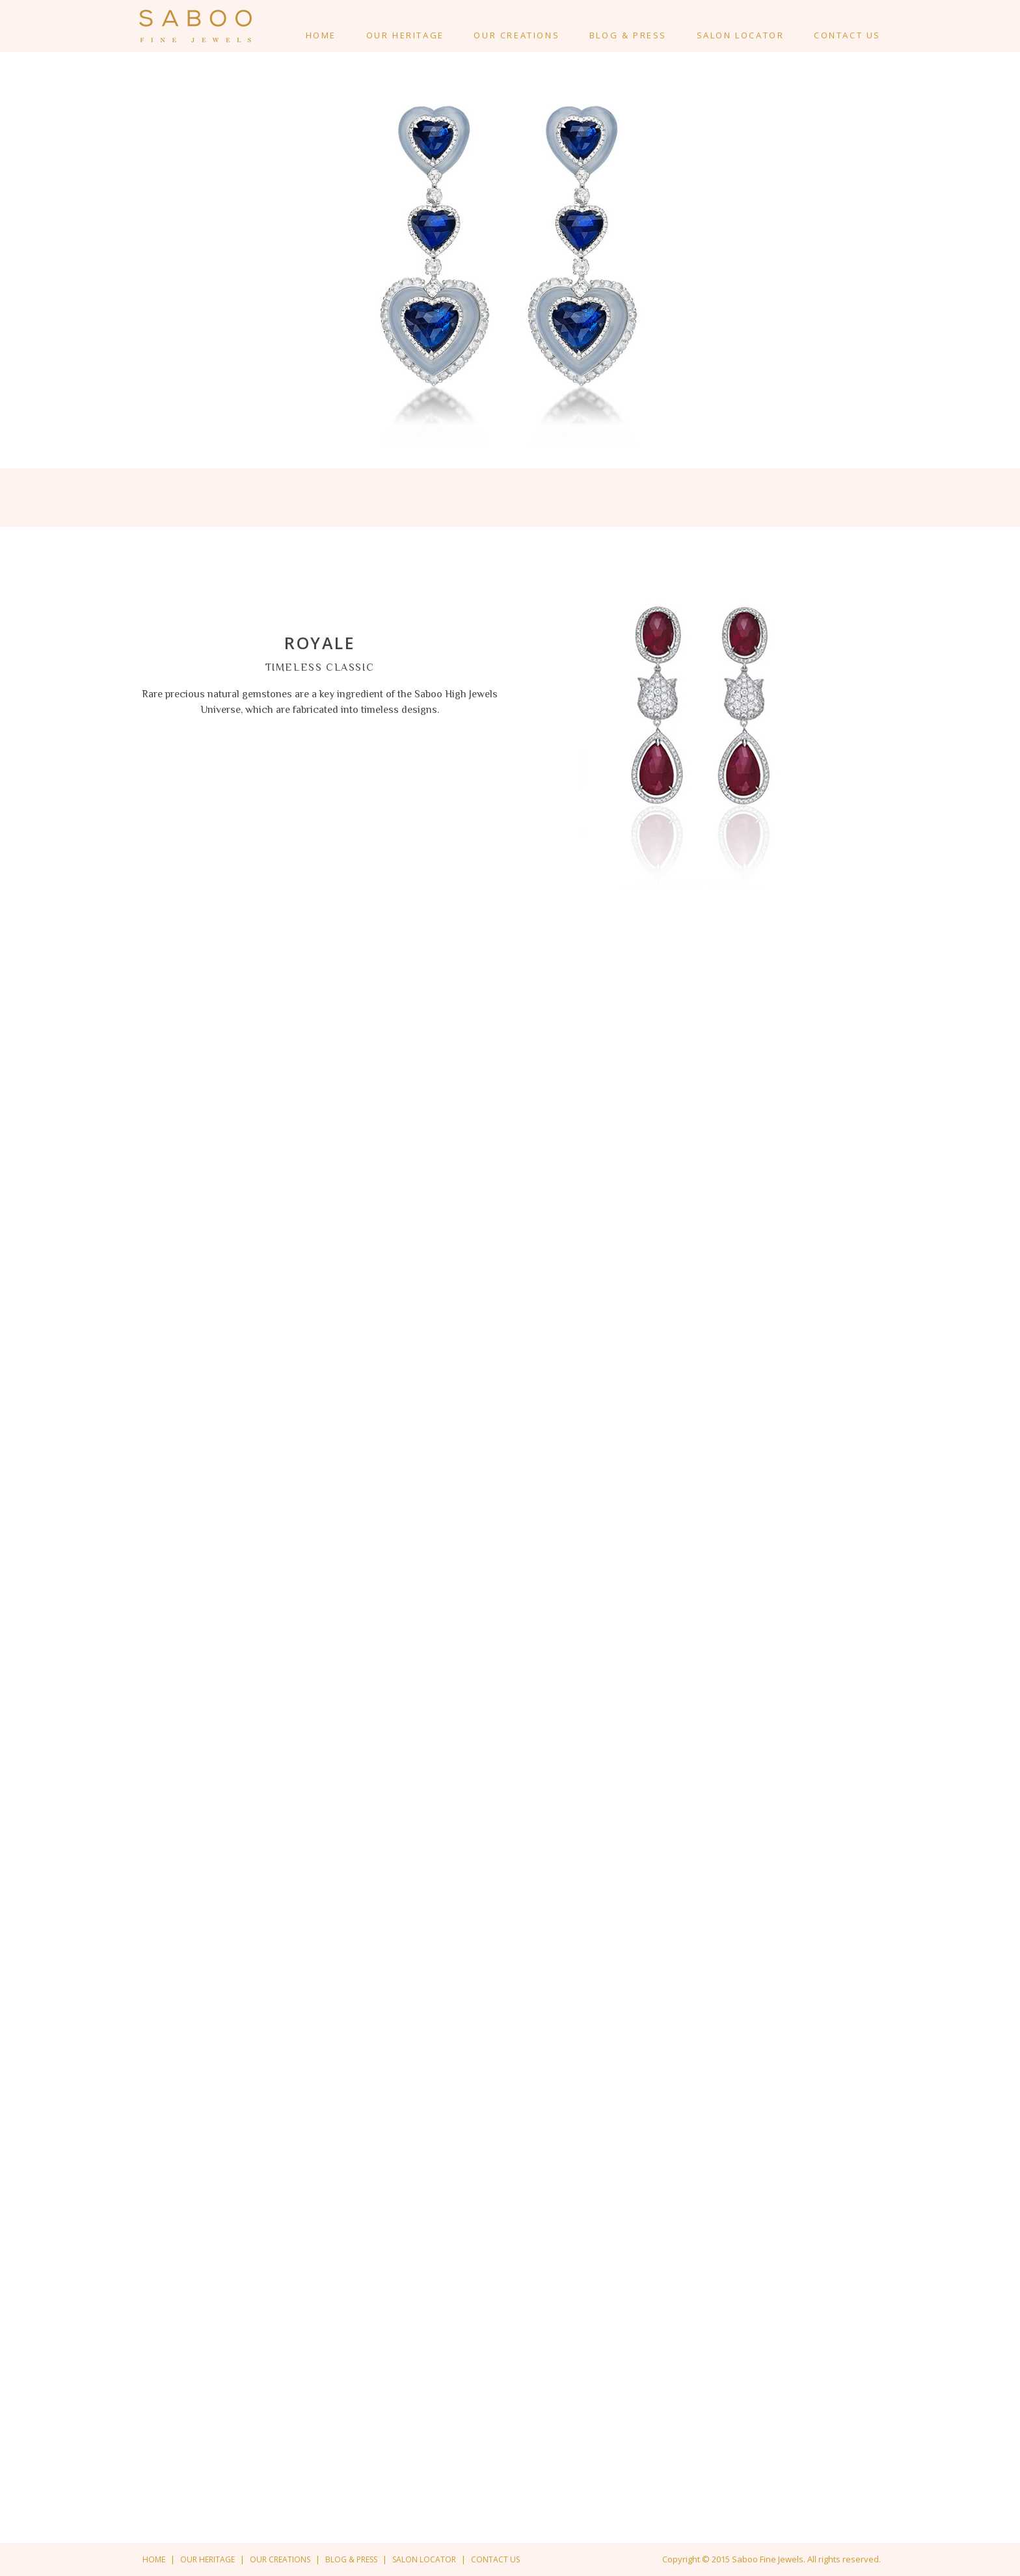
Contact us (495, 2559)
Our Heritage (405, 35)
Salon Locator (741, 35)
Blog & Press (628, 35)
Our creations (516, 35)
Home (321, 35)
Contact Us (847, 35)
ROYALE (319, 643)
